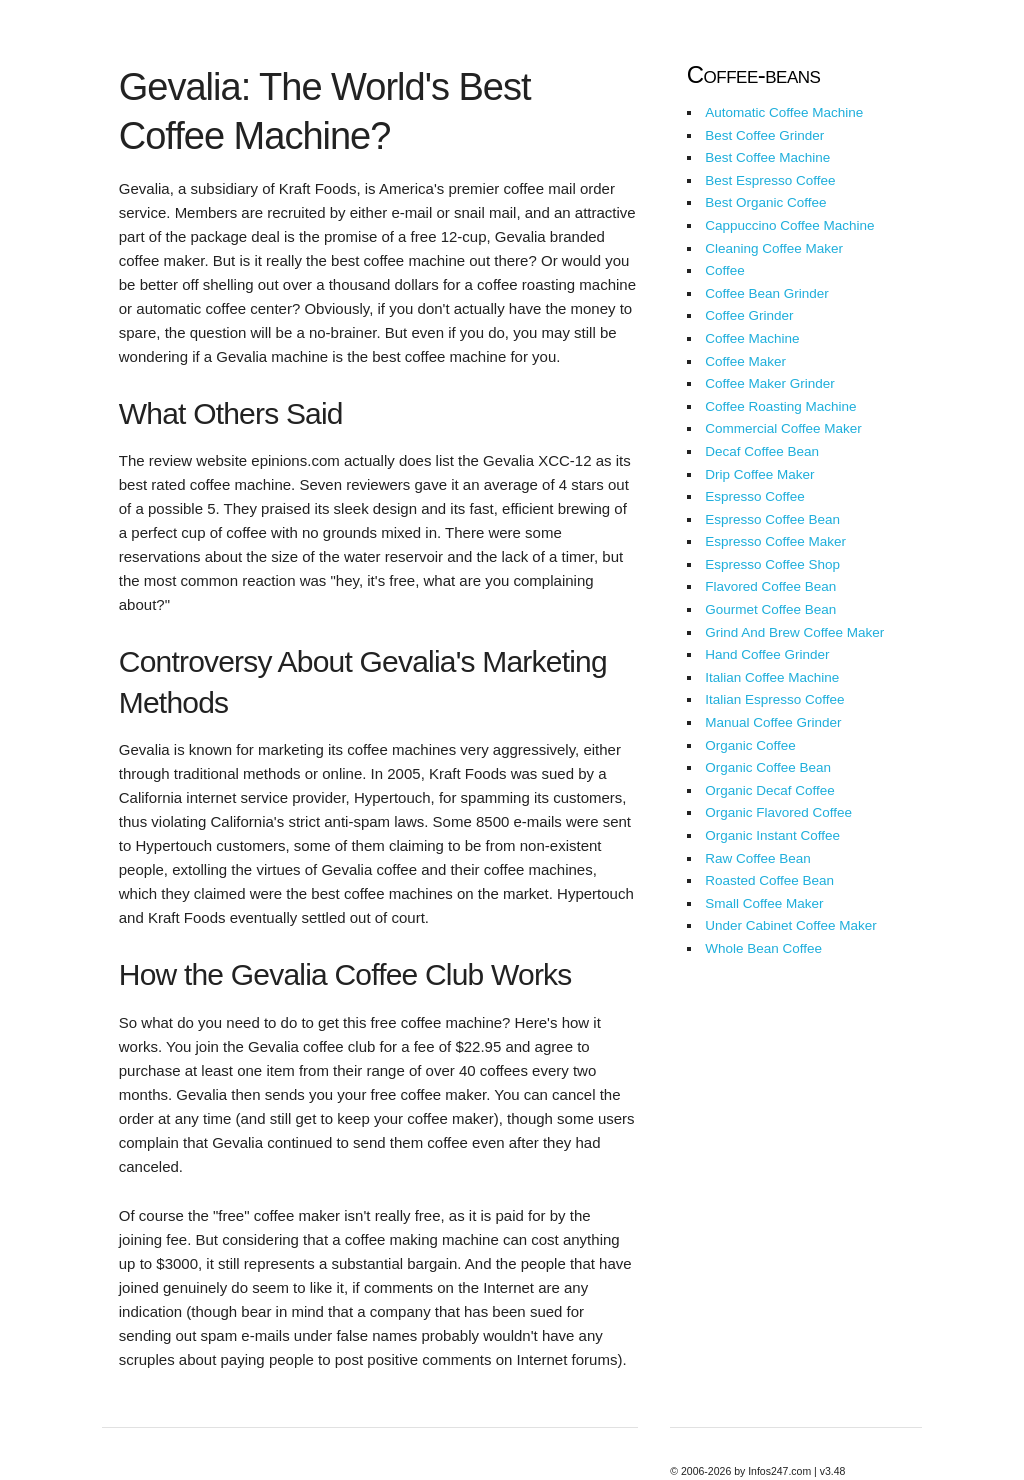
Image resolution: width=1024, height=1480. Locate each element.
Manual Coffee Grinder (773, 722)
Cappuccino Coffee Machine (789, 225)
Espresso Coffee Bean (772, 519)
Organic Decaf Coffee (770, 790)
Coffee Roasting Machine (780, 406)
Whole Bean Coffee (763, 948)
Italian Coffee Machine (772, 677)
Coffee (725, 270)
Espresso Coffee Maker (775, 541)
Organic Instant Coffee (772, 835)
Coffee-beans (754, 74)
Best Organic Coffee (765, 202)
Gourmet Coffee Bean (770, 609)
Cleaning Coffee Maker (774, 248)
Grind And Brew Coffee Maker (794, 632)
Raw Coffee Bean (758, 858)
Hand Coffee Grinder (767, 654)
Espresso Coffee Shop (772, 564)
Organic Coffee (750, 745)
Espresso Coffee (755, 496)
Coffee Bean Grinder (767, 293)
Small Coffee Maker (764, 903)
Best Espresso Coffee (770, 180)
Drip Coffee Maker (759, 474)
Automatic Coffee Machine (784, 112)
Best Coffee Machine (767, 157)
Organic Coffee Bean (768, 767)
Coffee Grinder (749, 315)
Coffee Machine (752, 338)
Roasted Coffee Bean (769, 880)
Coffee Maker (745, 361)
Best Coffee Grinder (764, 135)
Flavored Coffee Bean (770, 586)
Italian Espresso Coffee (774, 699)
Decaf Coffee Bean (762, 451)
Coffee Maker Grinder (770, 383)
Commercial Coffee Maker (783, 428)
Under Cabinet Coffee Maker (791, 925)
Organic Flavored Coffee (778, 812)
